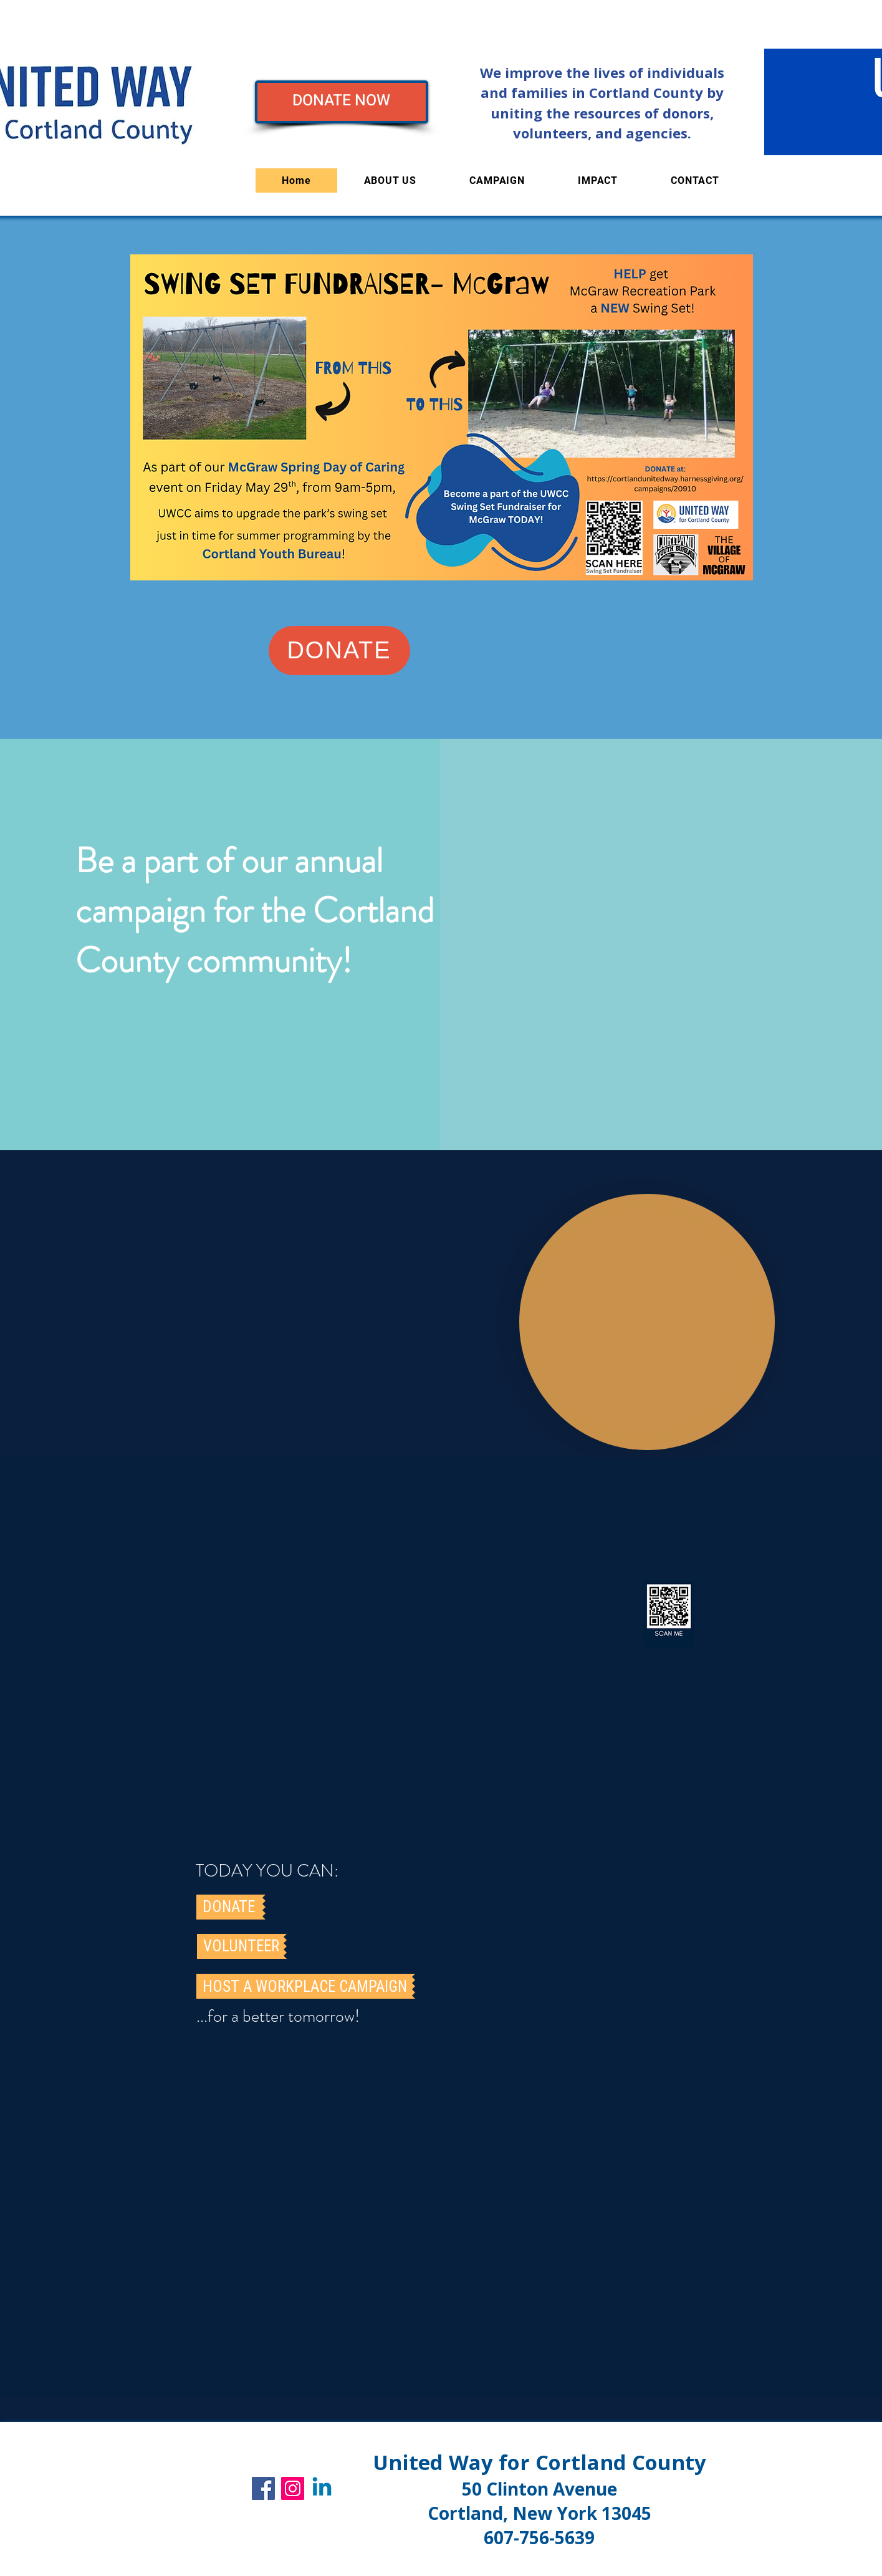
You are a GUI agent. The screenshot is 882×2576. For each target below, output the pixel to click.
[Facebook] (263, 2488)
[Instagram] (292, 2488)
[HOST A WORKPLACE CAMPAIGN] (304, 1986)
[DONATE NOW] (341, 101)
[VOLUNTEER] (240, 1946)
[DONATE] (339, 650)
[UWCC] (321, 2488)
